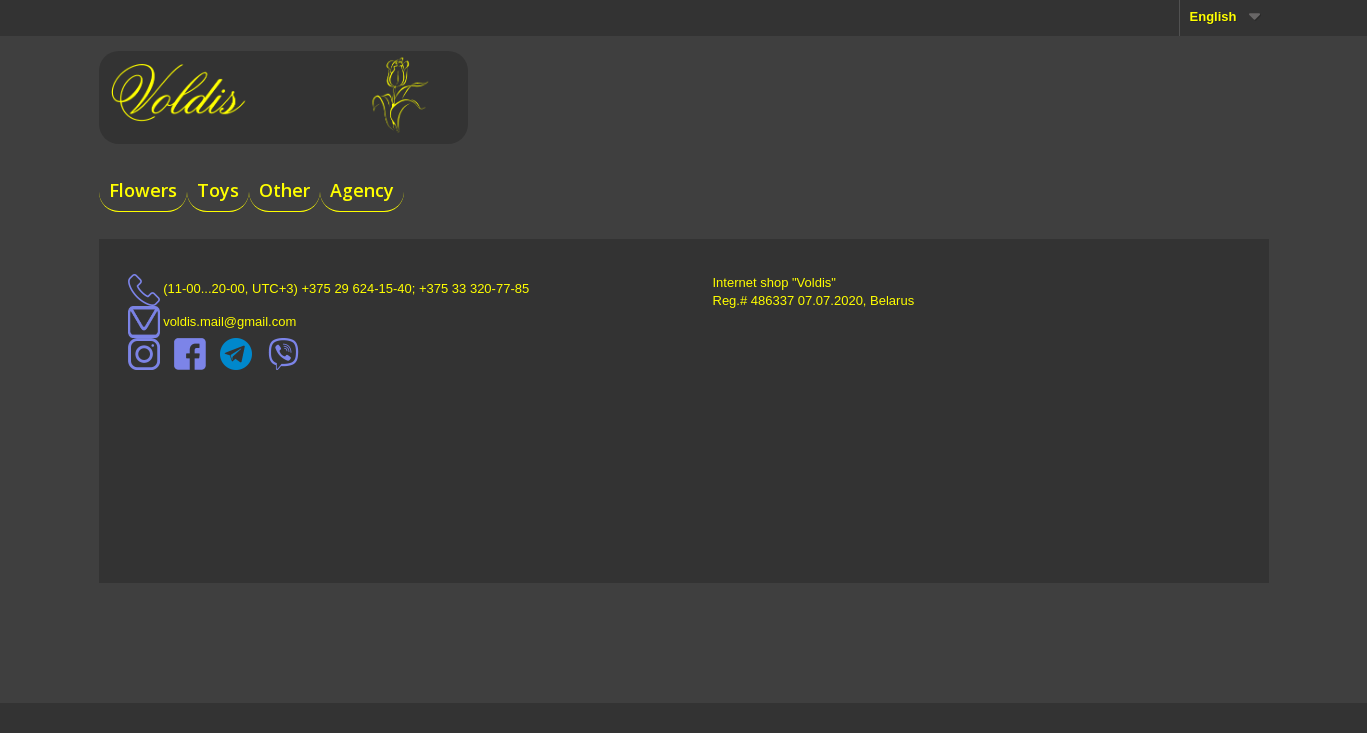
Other (284, 190)
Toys (218, 190)
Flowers (143, 190)
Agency (362, 190)
